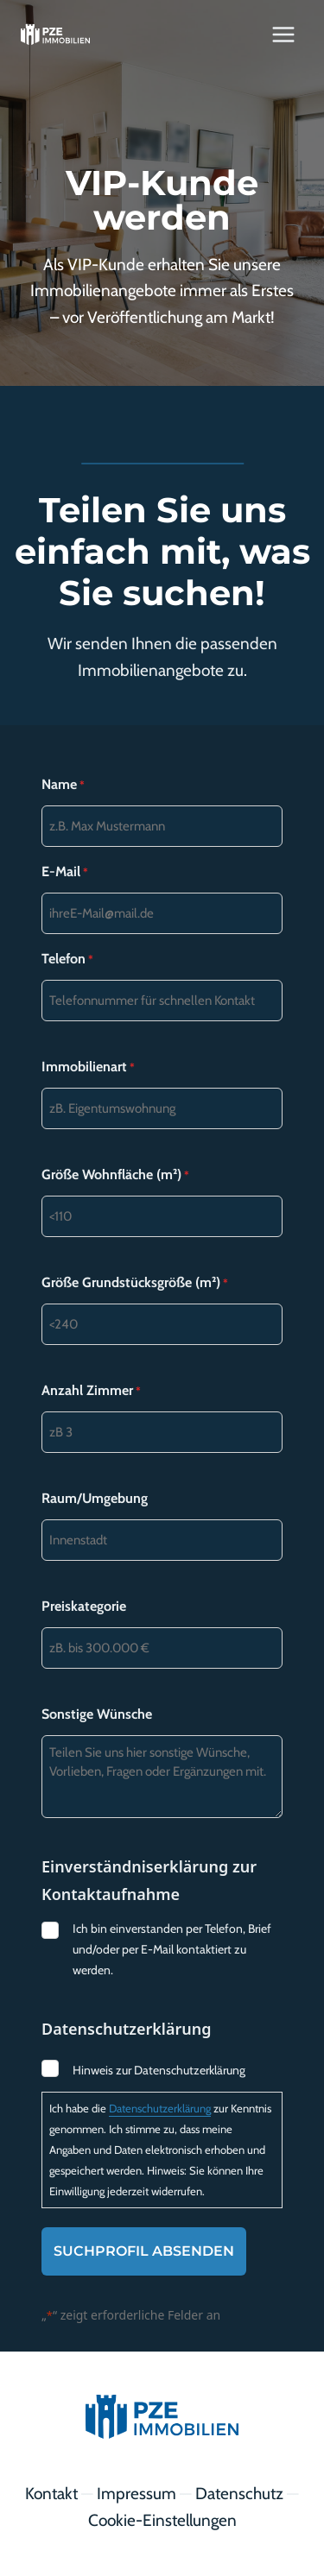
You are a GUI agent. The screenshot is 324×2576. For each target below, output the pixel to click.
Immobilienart (88, 1067)
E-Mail (64, 872)
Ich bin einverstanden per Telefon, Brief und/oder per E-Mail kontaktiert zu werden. (172, 1949)
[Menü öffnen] (283, 34)
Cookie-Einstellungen (162, 2520)
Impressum (136, 2493)
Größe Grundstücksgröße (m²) (134, 1282)
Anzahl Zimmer (91, 1390)
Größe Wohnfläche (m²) (115, 1175)
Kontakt (51, 2493)
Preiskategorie (83, 1606)
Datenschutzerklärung (160, 2108)
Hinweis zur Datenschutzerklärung (159, 2070)
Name (63, 784)
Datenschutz (239, 2493)
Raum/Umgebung (94, 1498)
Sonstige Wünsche (96, 1714)
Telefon (67, 959)
